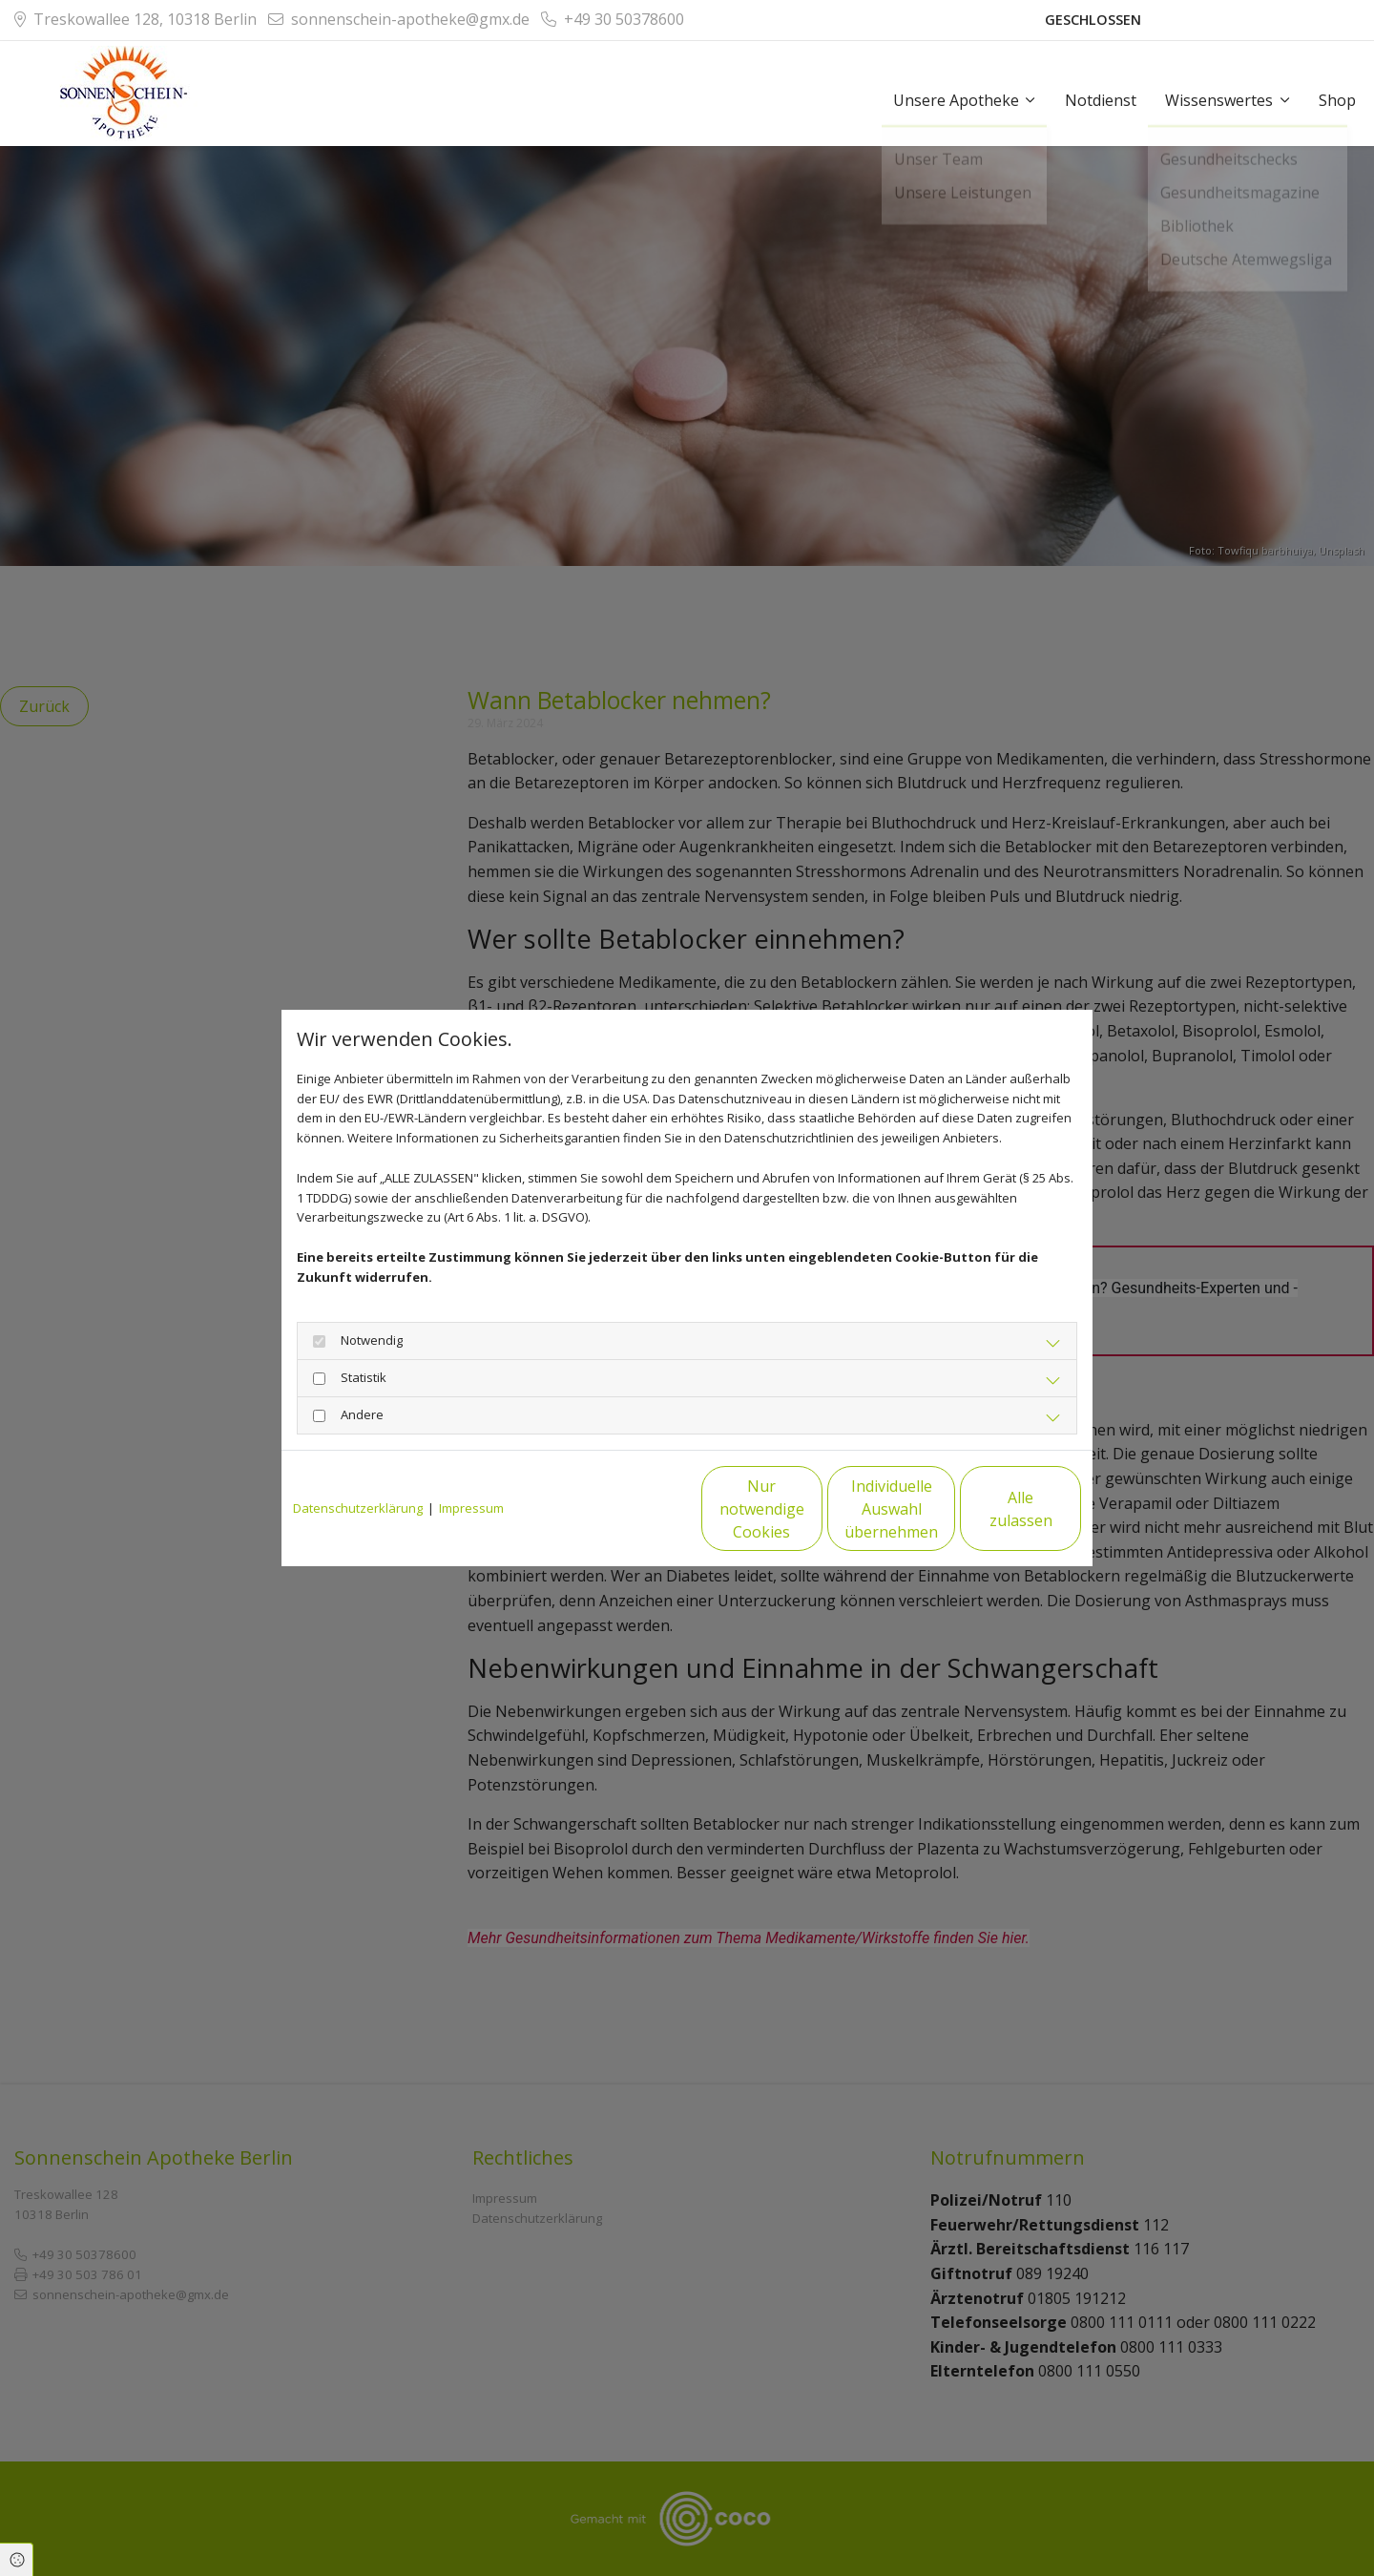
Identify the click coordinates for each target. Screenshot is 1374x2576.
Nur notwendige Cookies (630, 1509)
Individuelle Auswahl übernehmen (812, 1509)
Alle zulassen (993, 1508)
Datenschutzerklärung (358, 1508)
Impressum (471, 1508)
